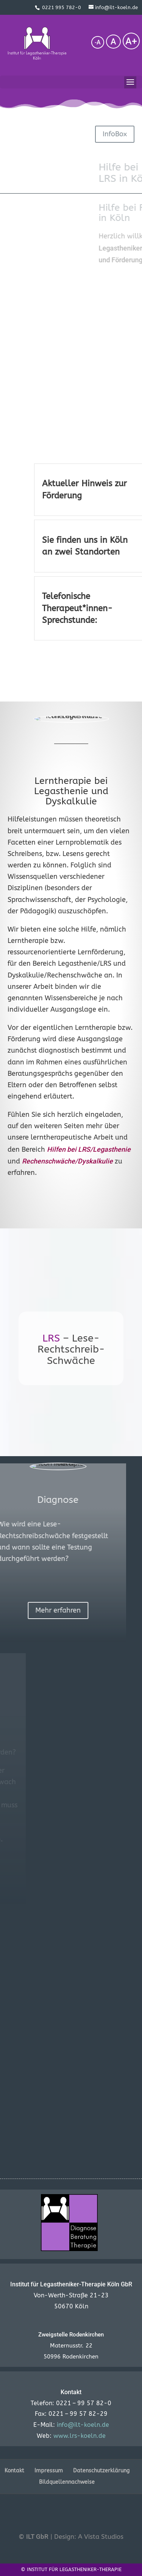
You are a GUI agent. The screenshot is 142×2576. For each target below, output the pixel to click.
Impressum (48, 2470)
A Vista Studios (100, 2536)
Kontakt (14, 2470)
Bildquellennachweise (67, 2482)
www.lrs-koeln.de (79, 2435)
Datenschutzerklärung (101, 2470)
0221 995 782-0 (61, 7)
